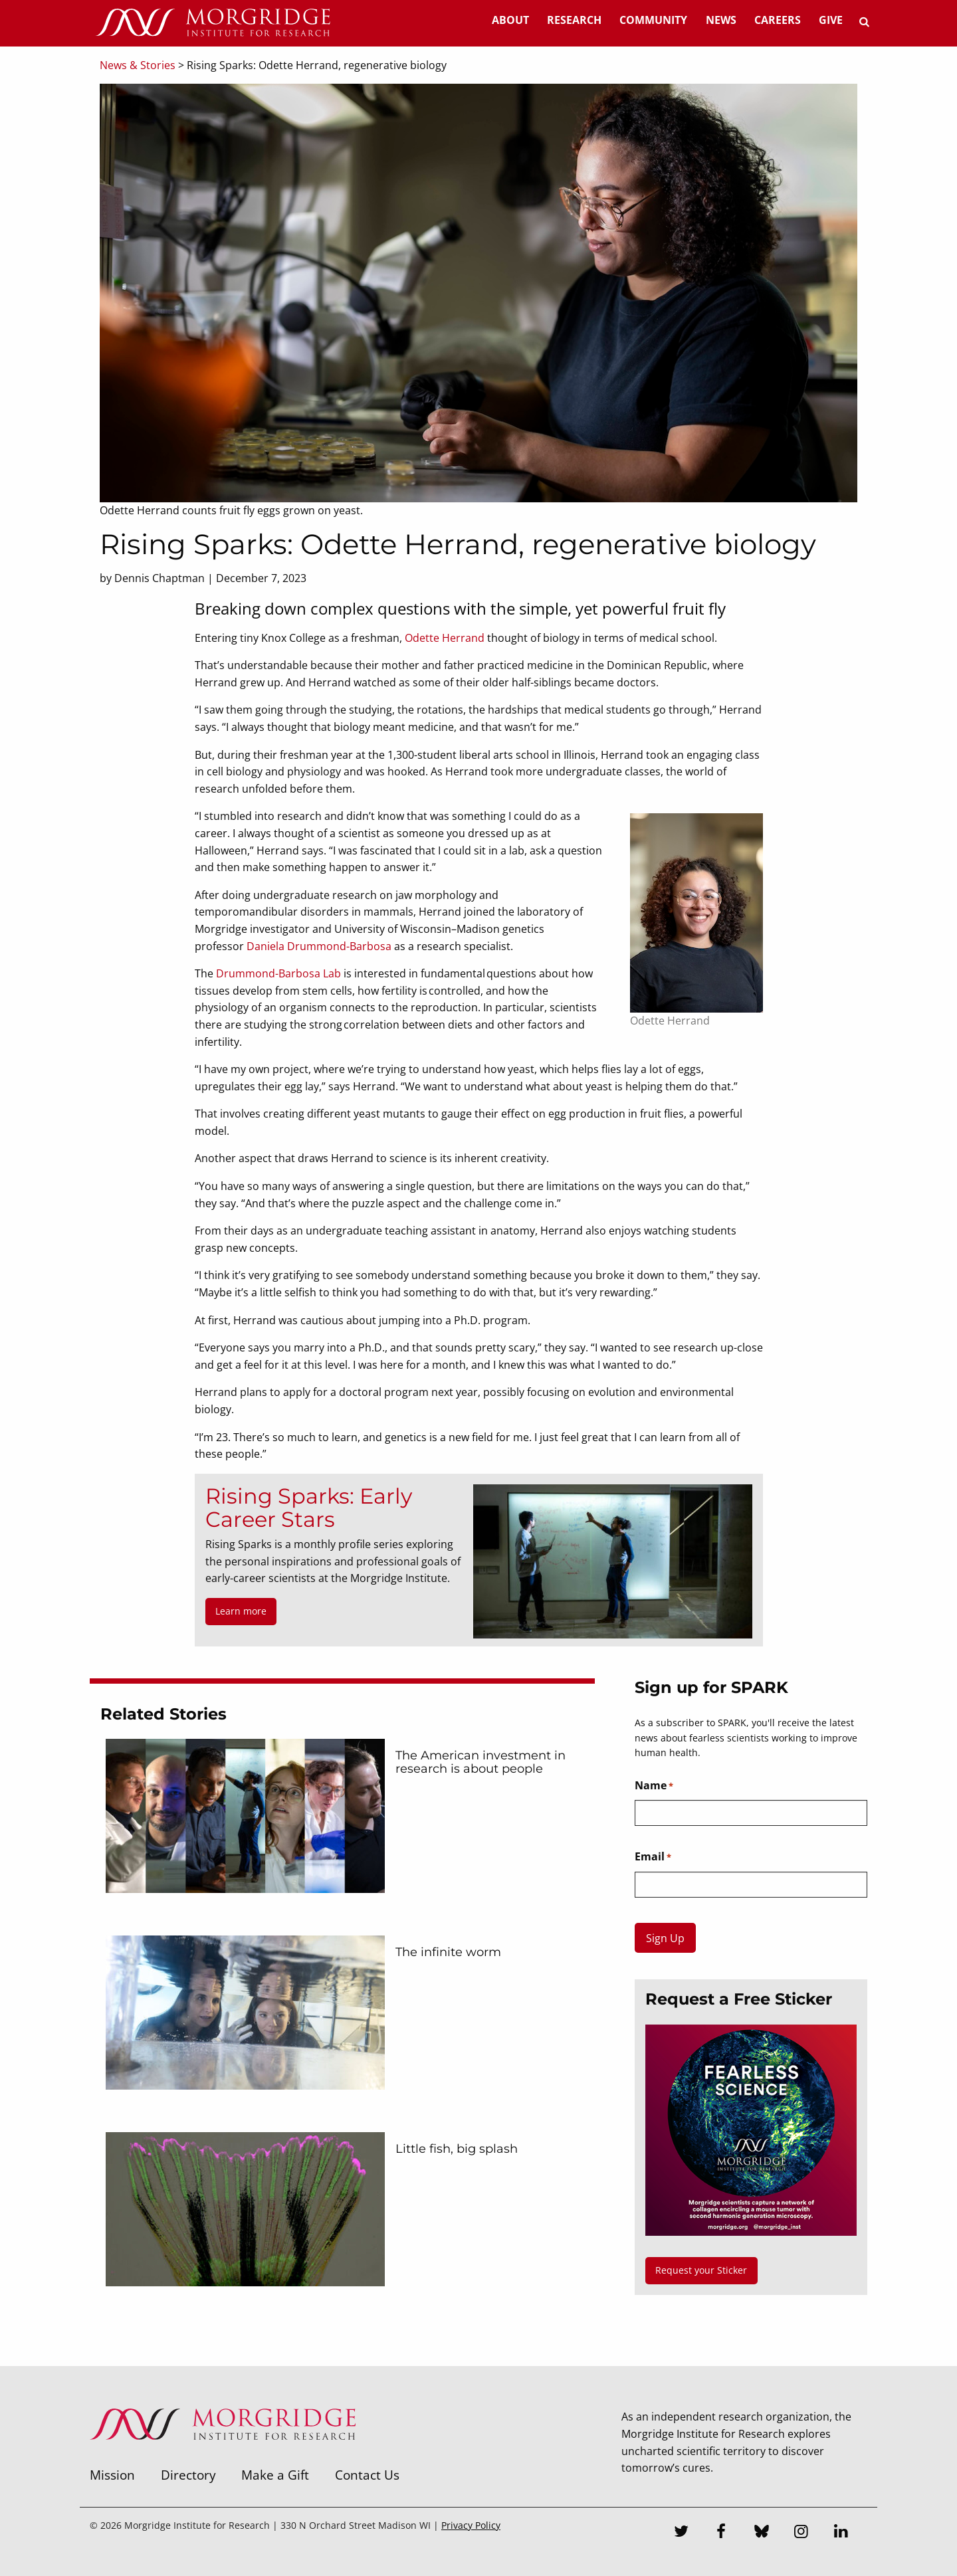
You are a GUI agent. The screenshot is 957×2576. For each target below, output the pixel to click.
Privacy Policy (470, 2525)
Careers (777, 20)
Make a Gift (275, 2475)
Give (831, 20)
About (510, 20)
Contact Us (367, 2475)
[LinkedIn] (841, 2533)
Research (574, 20)
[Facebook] (721, 2533)
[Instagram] (801, 2533)
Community (653, 20)
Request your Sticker (701, 2270)
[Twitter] (682, 2533)
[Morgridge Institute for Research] (223, 2457)
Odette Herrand (444, 638)
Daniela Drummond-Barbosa (319, 946)
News (721, 20)
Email (653, 1857)
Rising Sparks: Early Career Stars (308, 1507)
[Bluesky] (761, 2533)
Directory (188, 2475)
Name (654, 1786)
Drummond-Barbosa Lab (278, 973)
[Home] (213, 23)
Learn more (240, 1611)
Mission (112, 2475)
